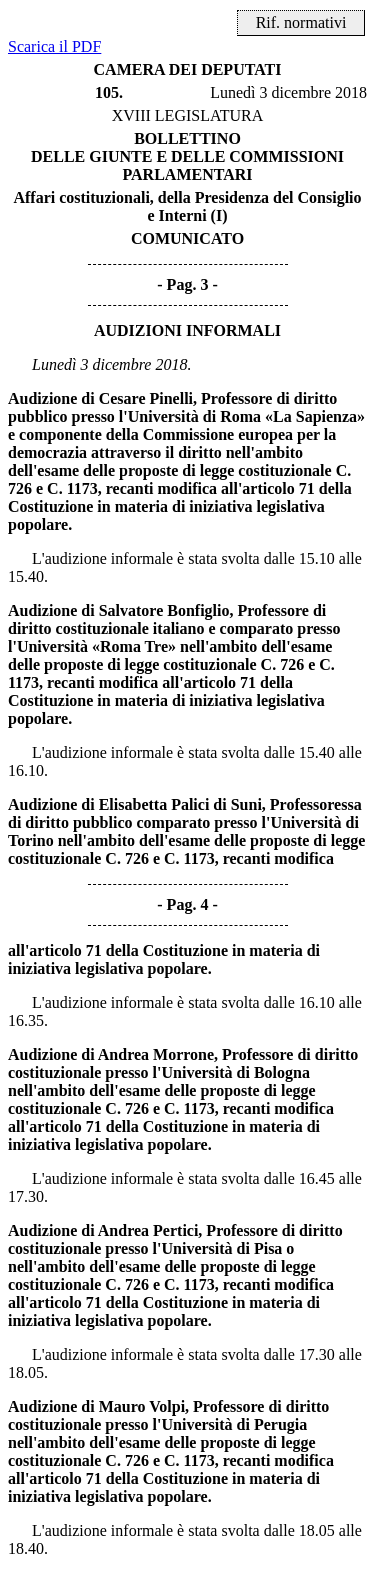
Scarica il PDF (54, 46)
